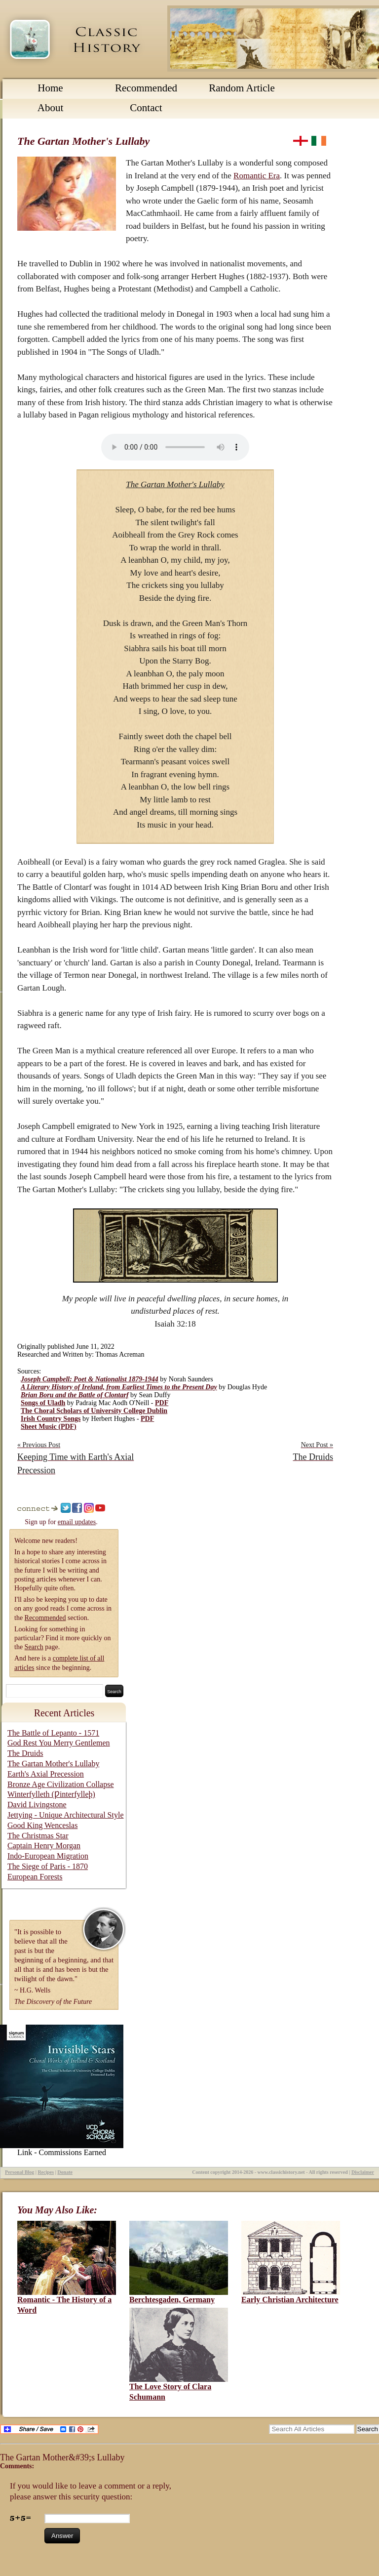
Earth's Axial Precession (45, 1774)
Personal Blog (19, 2172)
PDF (161, 1403)
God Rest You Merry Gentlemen (58, 1743)
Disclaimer (362, 2172)
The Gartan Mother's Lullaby (53, 1763)
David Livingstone (37, 1804)
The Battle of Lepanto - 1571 (53, 1733)
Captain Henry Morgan (43, 1845)
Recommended (146, 88)
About (51, 108)
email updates (77, 1522)
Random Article (242, 88)
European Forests (35, 1876)
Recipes (46, 2172)
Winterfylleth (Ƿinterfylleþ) (51, 1794)
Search (34, 1647)
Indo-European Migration (47, 1856)
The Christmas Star (38, 1835)
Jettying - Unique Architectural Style (65, 1815)
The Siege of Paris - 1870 (47, 1866)
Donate (65, 2172)
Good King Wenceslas (42, 1825)
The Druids (25, 1753)
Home (50, 88)
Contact (146, 108)
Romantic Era (256, 175)
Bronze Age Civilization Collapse (60, 1784)
